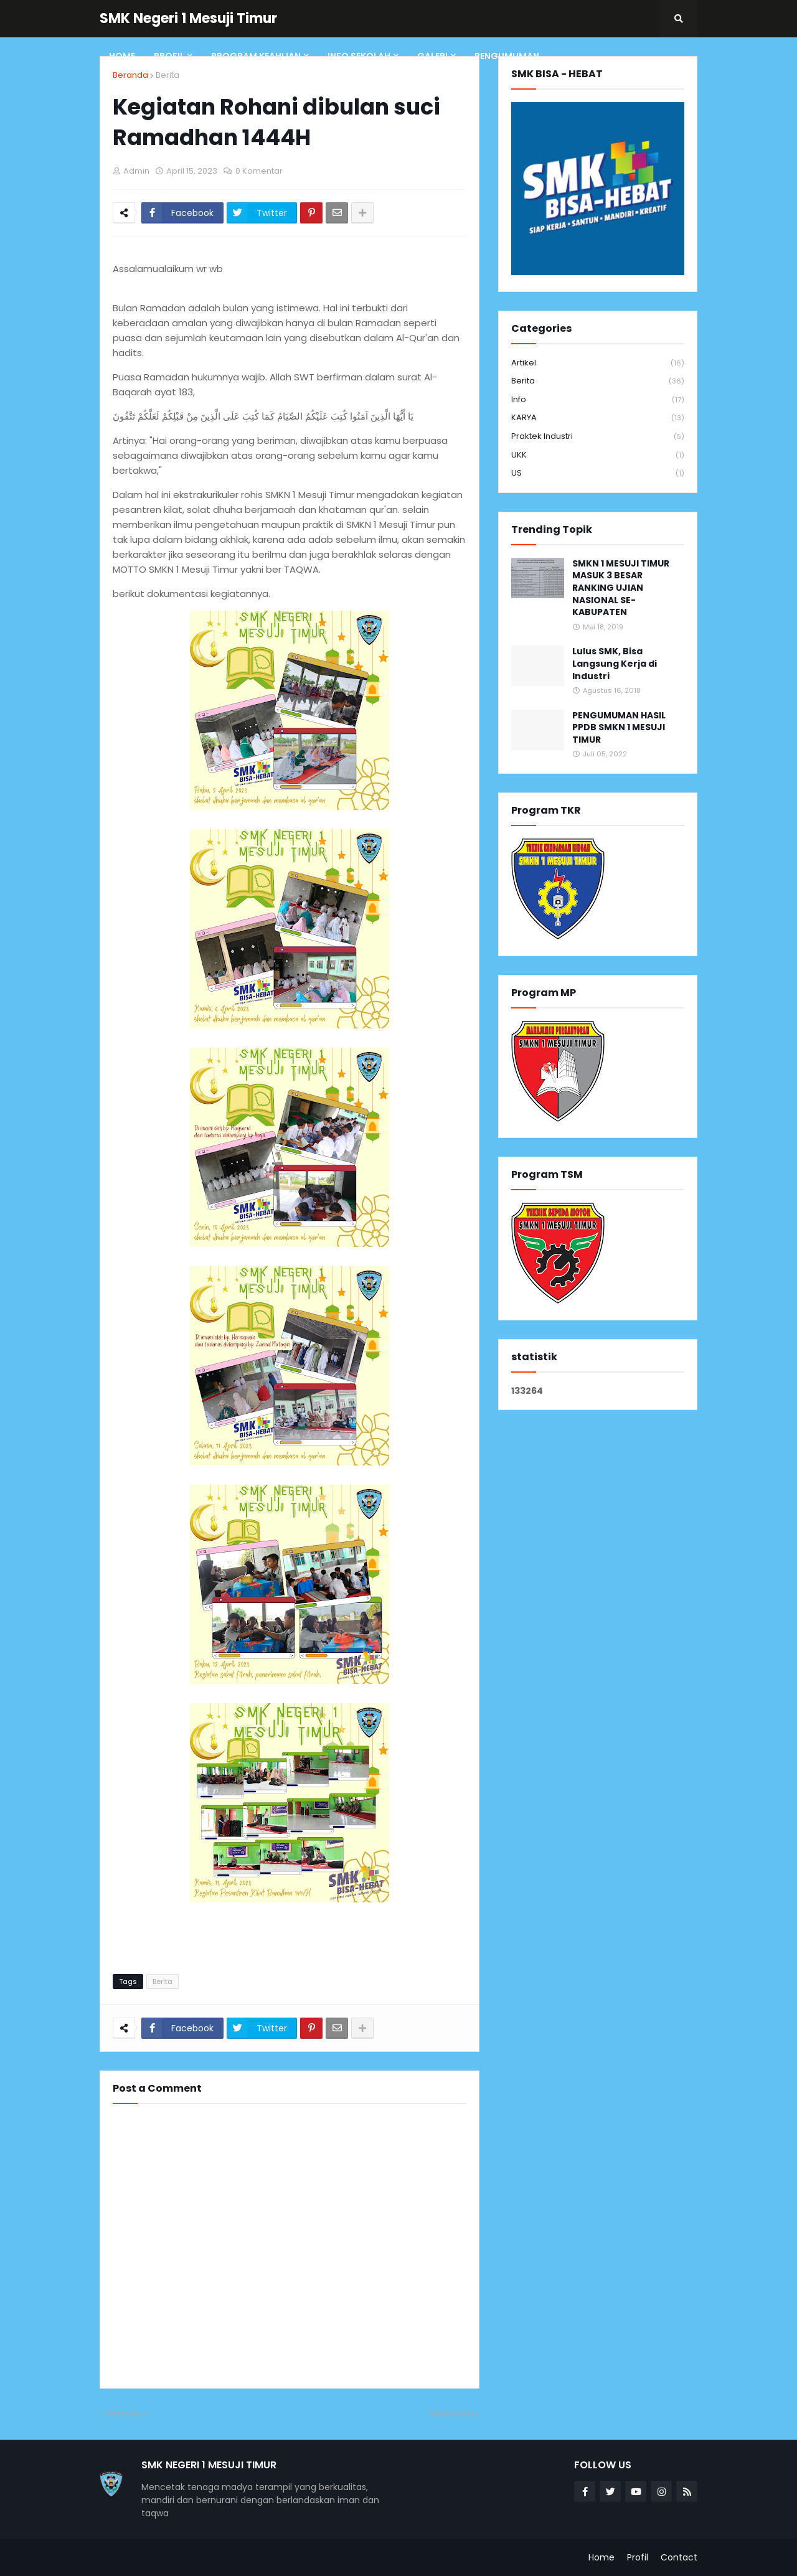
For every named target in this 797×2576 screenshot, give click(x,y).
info (597, 400)
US (597, 473)
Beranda (130, 75)
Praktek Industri (597, 436)
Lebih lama (451, 2413)
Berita (167, 75)
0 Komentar (259, 171)
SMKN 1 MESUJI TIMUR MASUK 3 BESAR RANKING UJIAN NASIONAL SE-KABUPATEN (620, 588)
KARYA (597, 418)
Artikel (597, 363)
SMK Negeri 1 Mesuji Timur (188, 18)
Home (601, 2557)
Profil (637, 2557)
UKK (597, 455)
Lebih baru (127, 2413)
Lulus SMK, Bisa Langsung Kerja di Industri (614, 664)
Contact (679, 2557)
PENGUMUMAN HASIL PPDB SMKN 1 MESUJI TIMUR (619, 728)
